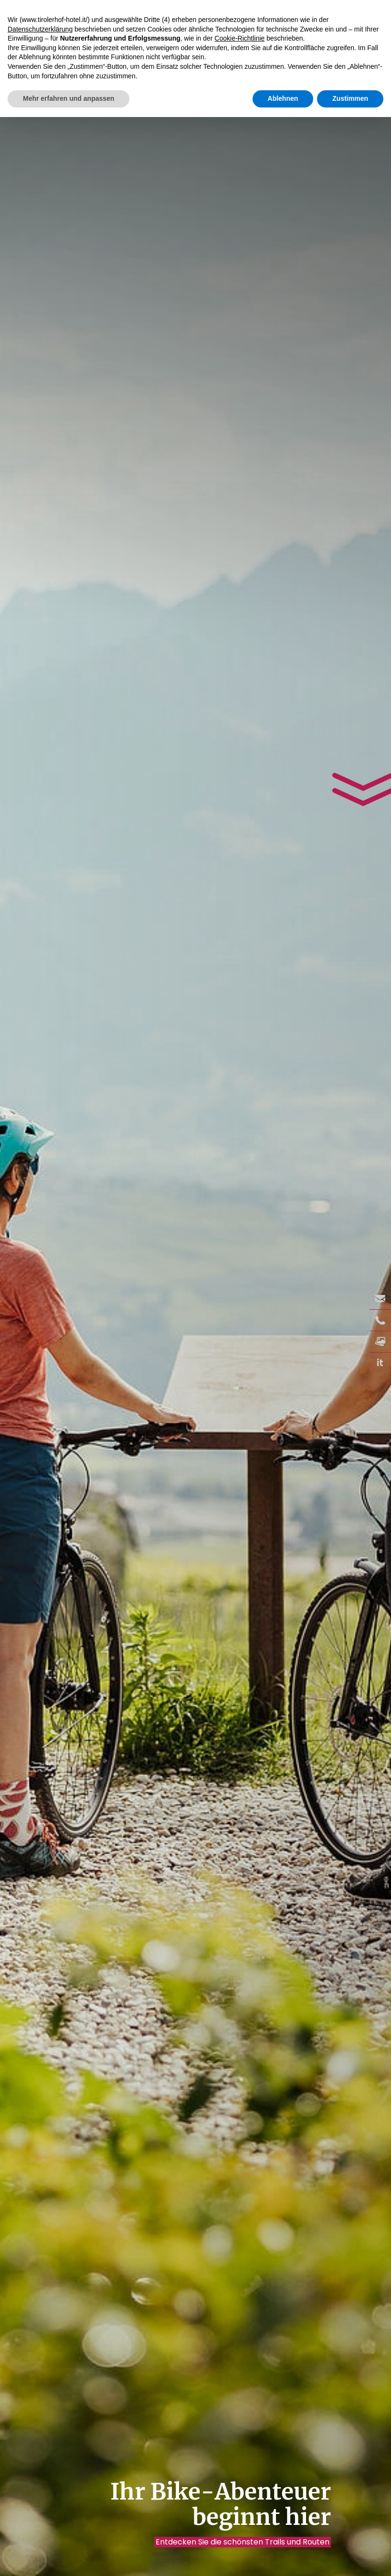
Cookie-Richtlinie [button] (239, 38)
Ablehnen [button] (283, 98)
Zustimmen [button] (350, 98)
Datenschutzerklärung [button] (40, 29)
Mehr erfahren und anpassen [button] (68, 98)
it (380, 1363)
